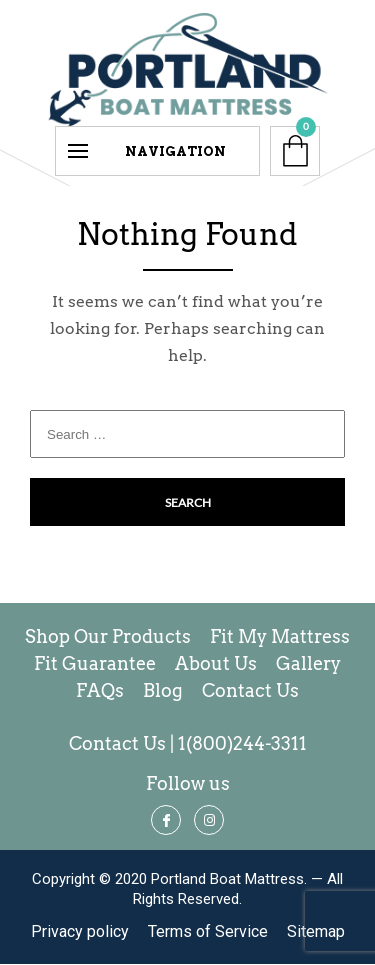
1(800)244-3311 (242, 743)
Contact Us (117, 743)
